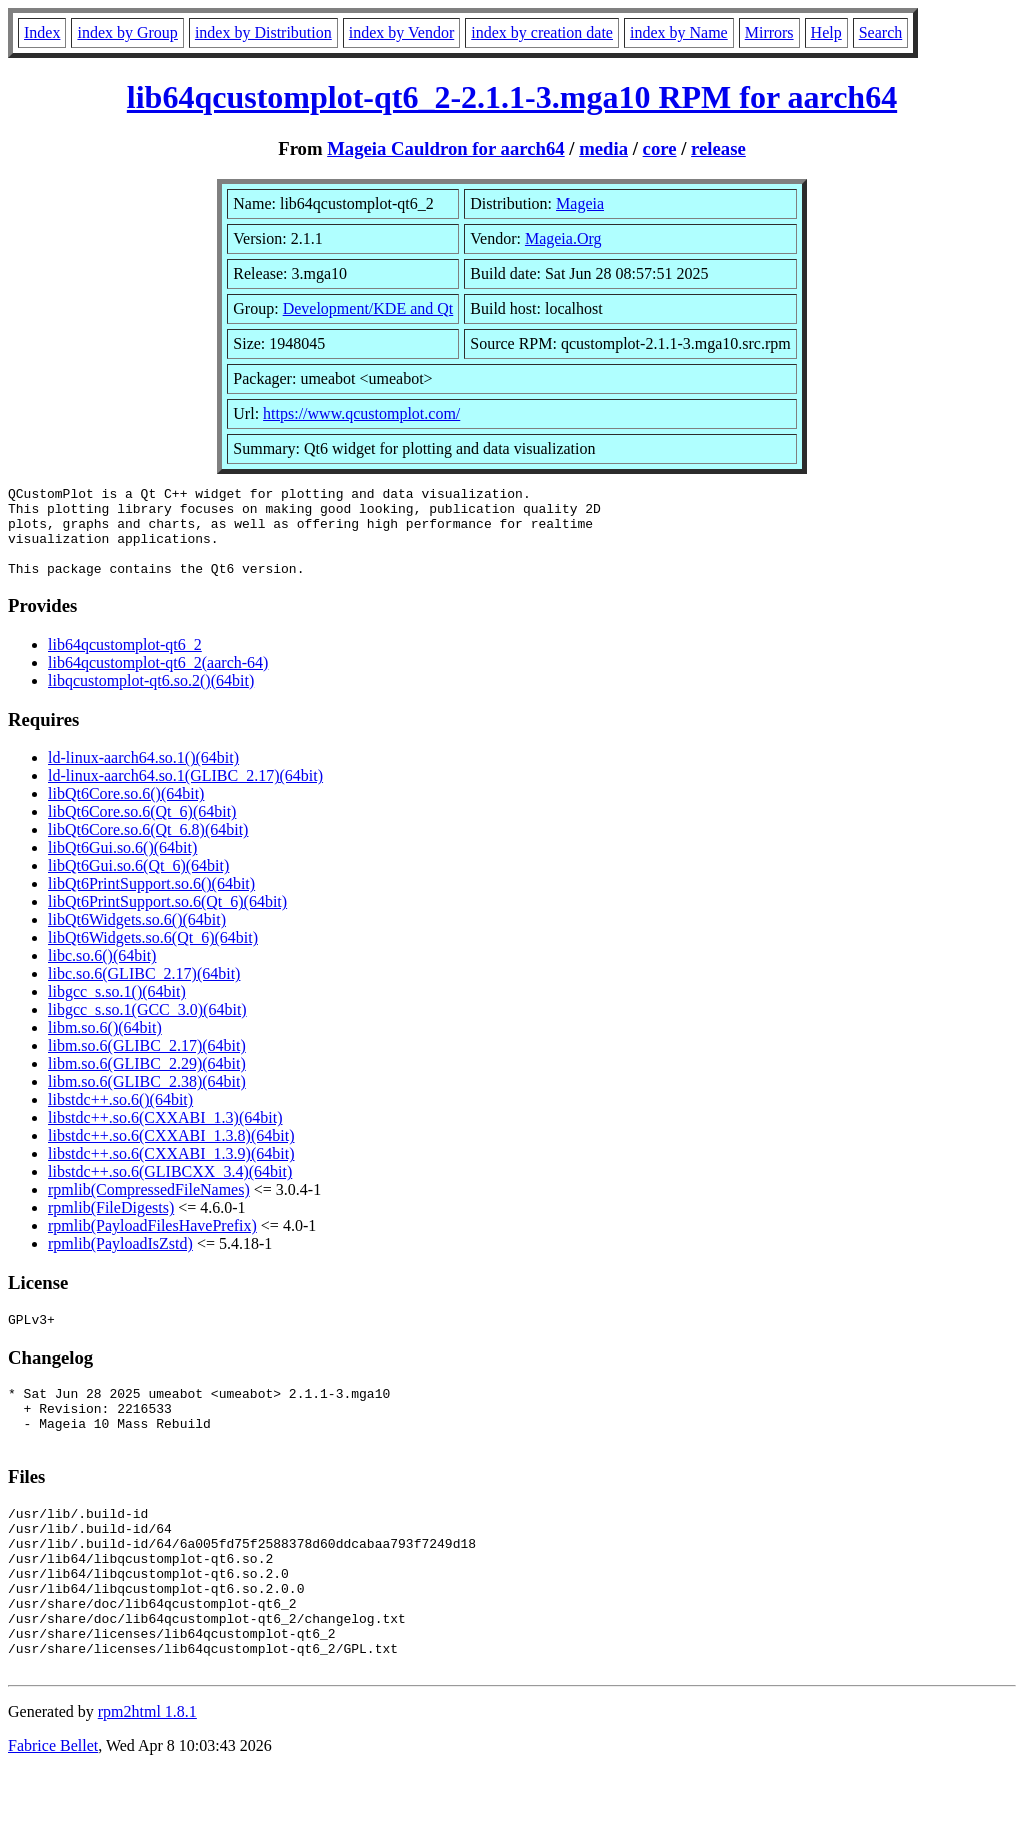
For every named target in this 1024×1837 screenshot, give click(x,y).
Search (881, 32)
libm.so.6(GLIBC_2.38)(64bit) (147, 1099)
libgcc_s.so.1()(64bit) (117, 1009)
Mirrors (769, 32)
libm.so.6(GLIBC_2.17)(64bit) (147, 1063)
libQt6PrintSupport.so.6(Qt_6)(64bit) (167, 919)
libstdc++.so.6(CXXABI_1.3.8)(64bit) (171, 1153)
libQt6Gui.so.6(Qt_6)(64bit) (138, 883)
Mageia (580, 203)
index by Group (127, 32)
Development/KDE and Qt (368, 308)
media (603, 148)
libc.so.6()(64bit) (102, 973)
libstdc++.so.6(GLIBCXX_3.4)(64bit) (170, 1189)
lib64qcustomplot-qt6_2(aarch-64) (158, 680)
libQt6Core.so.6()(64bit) (126, 811)
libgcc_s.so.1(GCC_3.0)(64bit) (147, 1027)
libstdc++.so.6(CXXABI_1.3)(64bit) (165, 1135)
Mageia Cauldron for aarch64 (445, 148)
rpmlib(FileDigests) (111, 1225)
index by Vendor (401, 32)
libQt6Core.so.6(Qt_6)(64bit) (142, 829)
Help (826, 32)
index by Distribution (263, 32)
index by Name (679, 32)
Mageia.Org (563, 238)
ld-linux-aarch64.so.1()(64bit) (143, 775)
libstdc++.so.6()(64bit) (120, 1117)
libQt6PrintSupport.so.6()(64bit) (151, 901)
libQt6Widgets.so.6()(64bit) (137, 937)
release (718, 148)
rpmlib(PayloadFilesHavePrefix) (152, 1243)
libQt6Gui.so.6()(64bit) (122, 865)
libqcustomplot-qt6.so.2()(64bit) (151, 698)
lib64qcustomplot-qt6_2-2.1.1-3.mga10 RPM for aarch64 (512, 97)
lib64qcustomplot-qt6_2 (125, 662)
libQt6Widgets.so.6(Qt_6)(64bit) (153, 955)
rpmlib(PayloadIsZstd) (120, 1261)
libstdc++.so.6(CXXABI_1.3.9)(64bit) (171, 1171)
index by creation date (542, 32)
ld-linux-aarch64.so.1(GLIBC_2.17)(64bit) (185, 793)
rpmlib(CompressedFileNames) (149, 1207)
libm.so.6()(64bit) (105, 1045)
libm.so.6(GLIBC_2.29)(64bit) (147, 1081)
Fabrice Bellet (53, 1811)
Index (42, 32)
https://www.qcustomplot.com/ (361, 413)
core (660, 148)
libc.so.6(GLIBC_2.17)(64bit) (144, 991)
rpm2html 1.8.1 (147, 1777)
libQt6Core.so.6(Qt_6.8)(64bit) (148, 847)
